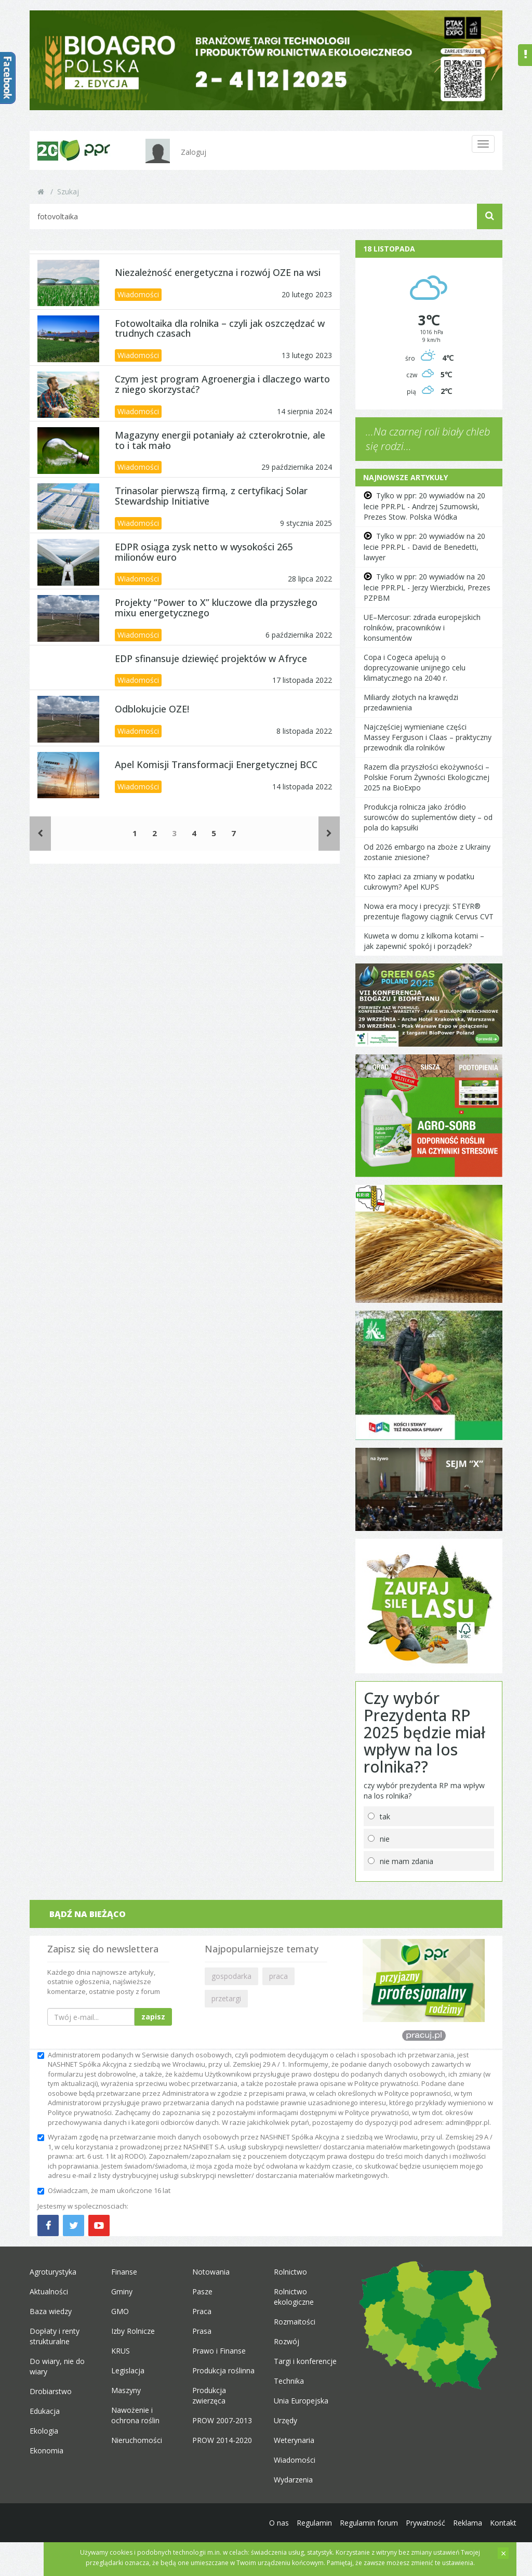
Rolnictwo (290, 2272)
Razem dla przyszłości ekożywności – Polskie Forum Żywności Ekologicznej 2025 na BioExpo (426, 777)
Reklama (467, 2523)
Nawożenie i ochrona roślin (135, 2415)
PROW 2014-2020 (222, 2440)
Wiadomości (138, 294)
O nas (279, 2523)
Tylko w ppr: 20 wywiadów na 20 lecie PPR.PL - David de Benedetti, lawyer (424, 546)
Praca (201, 2311)
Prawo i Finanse (219, 2351)
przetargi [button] (226, 1998)
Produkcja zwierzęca (209, 2395)
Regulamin (314, 2523)
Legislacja (127, 2370)
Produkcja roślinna (223, 2370)
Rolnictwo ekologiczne (294, 2297)
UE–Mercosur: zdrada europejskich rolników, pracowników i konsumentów (422, 627)
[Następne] (329, 833)
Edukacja (45, 2411)
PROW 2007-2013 (222, 2420)
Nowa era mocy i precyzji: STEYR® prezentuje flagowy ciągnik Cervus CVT (429, 911)
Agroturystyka (53, 2272)
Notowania (211, 2272)
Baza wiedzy (51, 2311)
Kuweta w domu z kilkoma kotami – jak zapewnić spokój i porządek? (424, 941)
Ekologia (44, 2431)
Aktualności (49, 2291)
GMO (120, 2311)
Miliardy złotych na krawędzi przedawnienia (411, 702)
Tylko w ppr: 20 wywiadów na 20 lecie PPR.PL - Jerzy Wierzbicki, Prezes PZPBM (427, 587)
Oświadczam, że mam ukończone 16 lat (103, 2190)
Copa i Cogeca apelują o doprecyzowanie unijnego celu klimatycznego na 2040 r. (415, 667)
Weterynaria (294, 2440)
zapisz (153, 2017)
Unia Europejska (301, 2401)
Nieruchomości (136, 2440)
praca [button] (278, 1976)
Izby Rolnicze (133, 2331)
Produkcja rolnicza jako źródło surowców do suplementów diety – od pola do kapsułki (428, 817)
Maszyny (126, 2390)
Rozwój (286, 2341)
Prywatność (425, 2523)
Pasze (202, 2291)
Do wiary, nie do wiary (57, 2366)
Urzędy (285, 2420)
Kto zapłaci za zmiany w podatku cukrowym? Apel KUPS (419, 881)
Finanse (124, 2272)
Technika (289, 2381)
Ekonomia (46, 2450)
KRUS (120, 2351)
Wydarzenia (293, 2480)
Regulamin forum (369, 2523)
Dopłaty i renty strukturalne (54, 2336)
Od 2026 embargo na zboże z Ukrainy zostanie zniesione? (427, 852)
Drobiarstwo (51, 2391)
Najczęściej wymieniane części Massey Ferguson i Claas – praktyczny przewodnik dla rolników (427, 737)
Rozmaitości (294, 2322)
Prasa (201, 2331)
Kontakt (503, 2523)
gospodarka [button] (231, 1976)
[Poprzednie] (40, 833)
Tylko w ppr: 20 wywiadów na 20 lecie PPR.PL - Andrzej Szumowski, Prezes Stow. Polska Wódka (424, 506)
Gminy (121, 2291)
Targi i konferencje (305, 2361)
